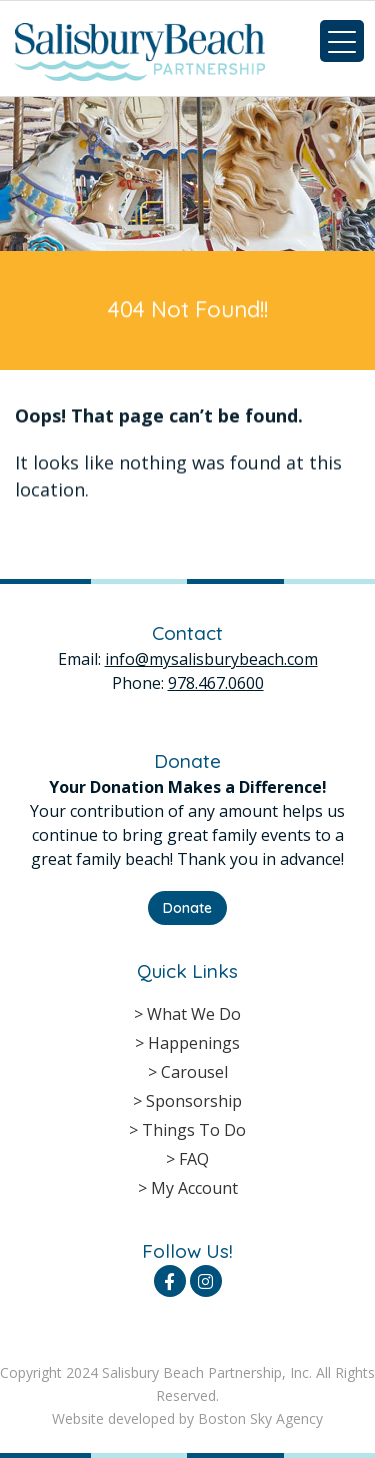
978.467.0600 (216, 683)
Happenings (194, 1043)
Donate (187, 908)
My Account (194, 1188)
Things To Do (194, 1130)
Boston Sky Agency (260, 1418)
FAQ (194, 1159)
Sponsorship (194, 1101)
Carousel (194, 1072)
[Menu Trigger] (342, 41)
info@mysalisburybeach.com (211, 659)
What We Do (194, 1014)
